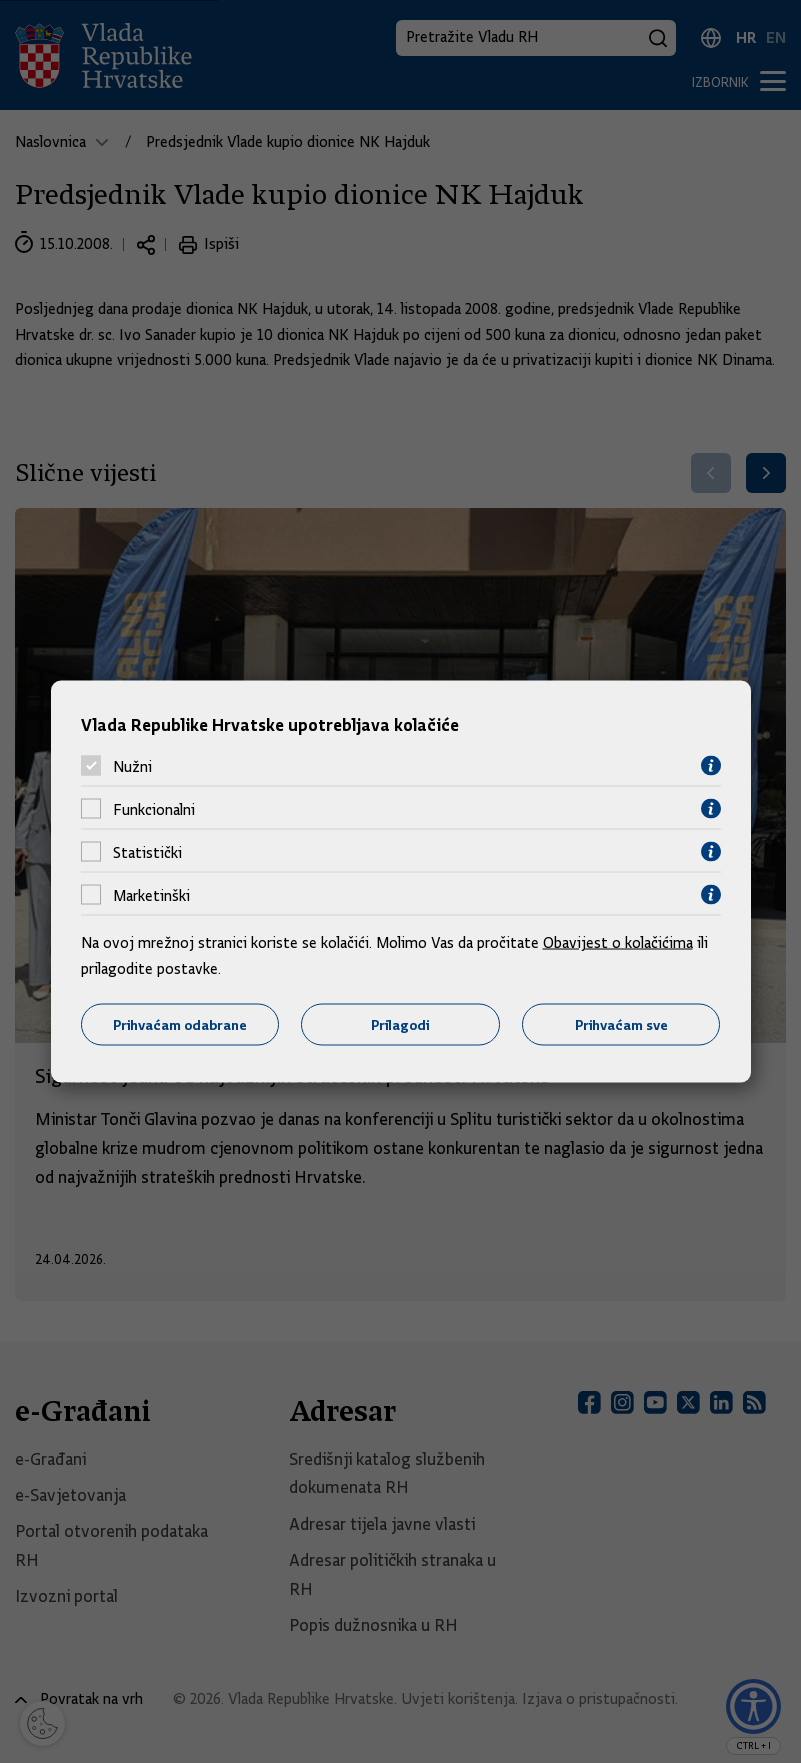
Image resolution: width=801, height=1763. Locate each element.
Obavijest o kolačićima (618, 943)
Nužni (132, 766)
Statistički (147, 852)
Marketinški (151, 895)
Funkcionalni (154, 809)
